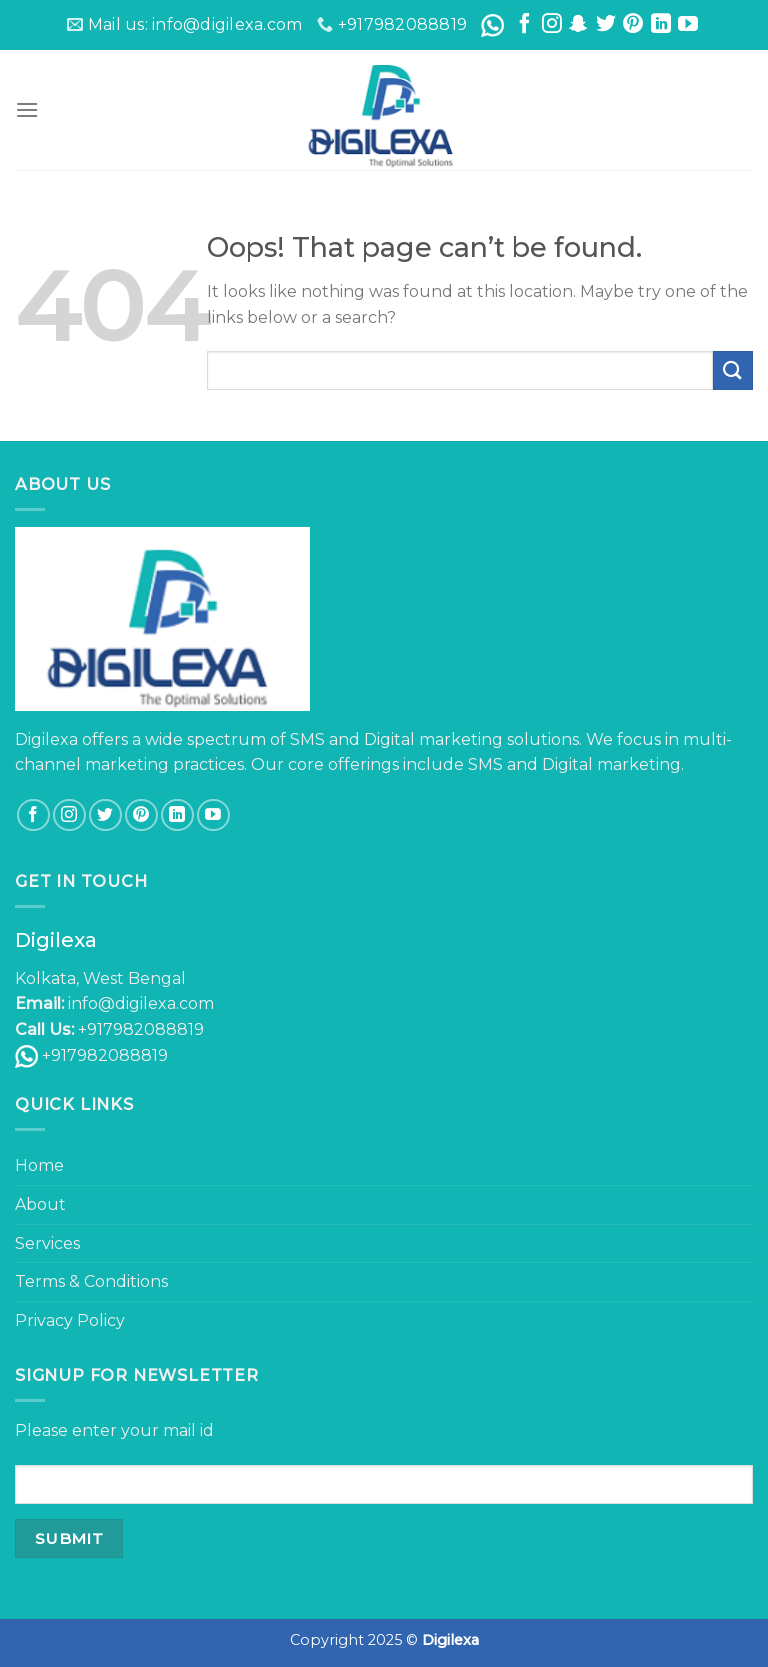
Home (39, 1165)
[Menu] (27, 109)
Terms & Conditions (91, 1281)
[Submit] (733, 370)
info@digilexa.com (141, 1003)
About (40, 1204)
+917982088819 (105, 1055)
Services (47, 1243)
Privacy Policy (70, 1320)
